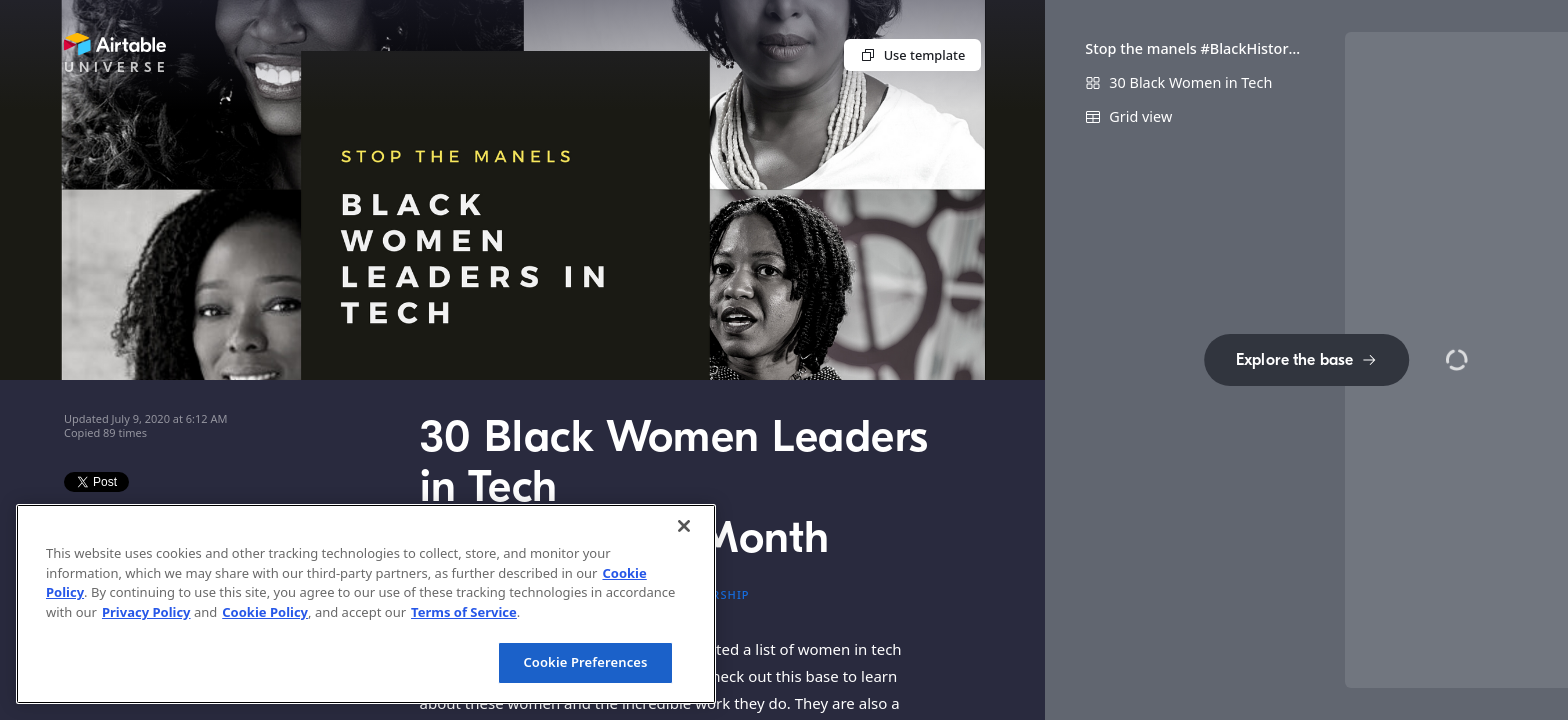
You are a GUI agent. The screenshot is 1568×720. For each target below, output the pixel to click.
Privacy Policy (146, 612)
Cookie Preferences (585, 662)
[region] (366, 604)
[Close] (684, 526)
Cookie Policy (265, 612)
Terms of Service (464, 612)
